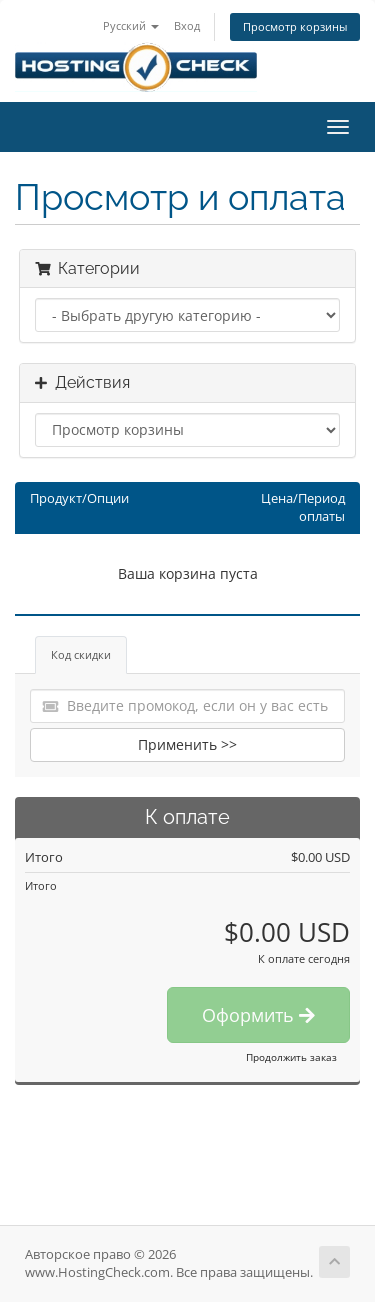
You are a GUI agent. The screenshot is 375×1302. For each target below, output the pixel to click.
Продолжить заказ (291, 1057)
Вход (187, 25)
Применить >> (187, 744)
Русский (131, 25)
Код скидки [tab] (81, 654)
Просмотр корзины (295, 26)
